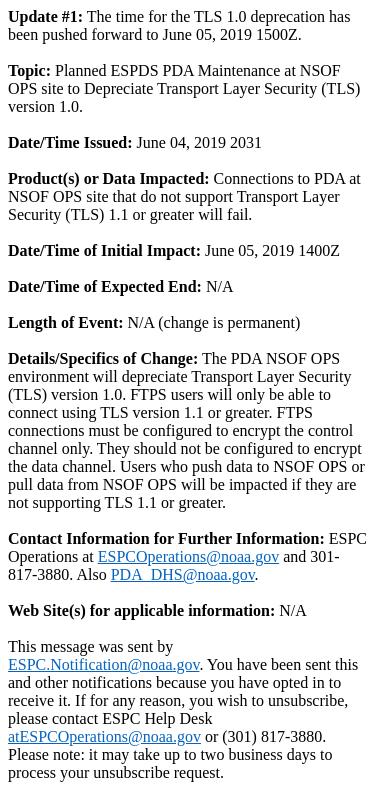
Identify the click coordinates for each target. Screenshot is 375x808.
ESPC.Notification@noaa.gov (103, 664)
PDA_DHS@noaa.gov (183, 574)
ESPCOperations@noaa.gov (188, 556)
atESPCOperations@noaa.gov (104, 736)
